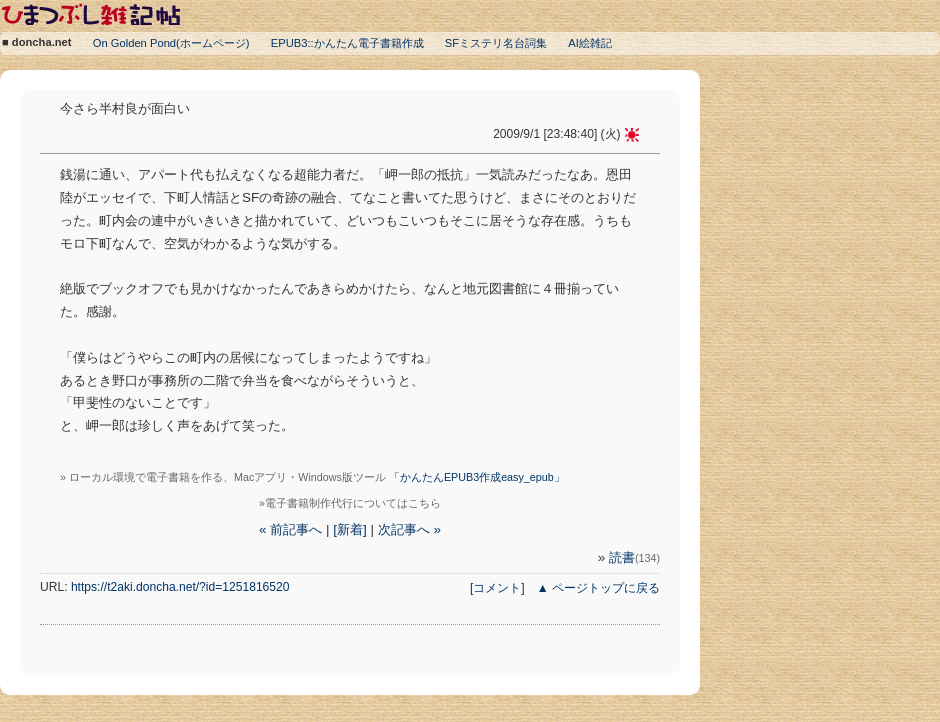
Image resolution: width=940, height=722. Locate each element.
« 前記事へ (290, 529)
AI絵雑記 (590, 43)
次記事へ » (409, 529)
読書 (634, 557)
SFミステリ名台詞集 (496, 43)
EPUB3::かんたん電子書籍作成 (347, 43)
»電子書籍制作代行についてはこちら (350, 503)
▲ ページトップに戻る (598, 588)
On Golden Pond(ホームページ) (171, 43)
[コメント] (497, 588)
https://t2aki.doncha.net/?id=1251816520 (180, 587)
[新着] (349, 529)
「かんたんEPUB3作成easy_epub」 (477, 477)
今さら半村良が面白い (125, 108)
